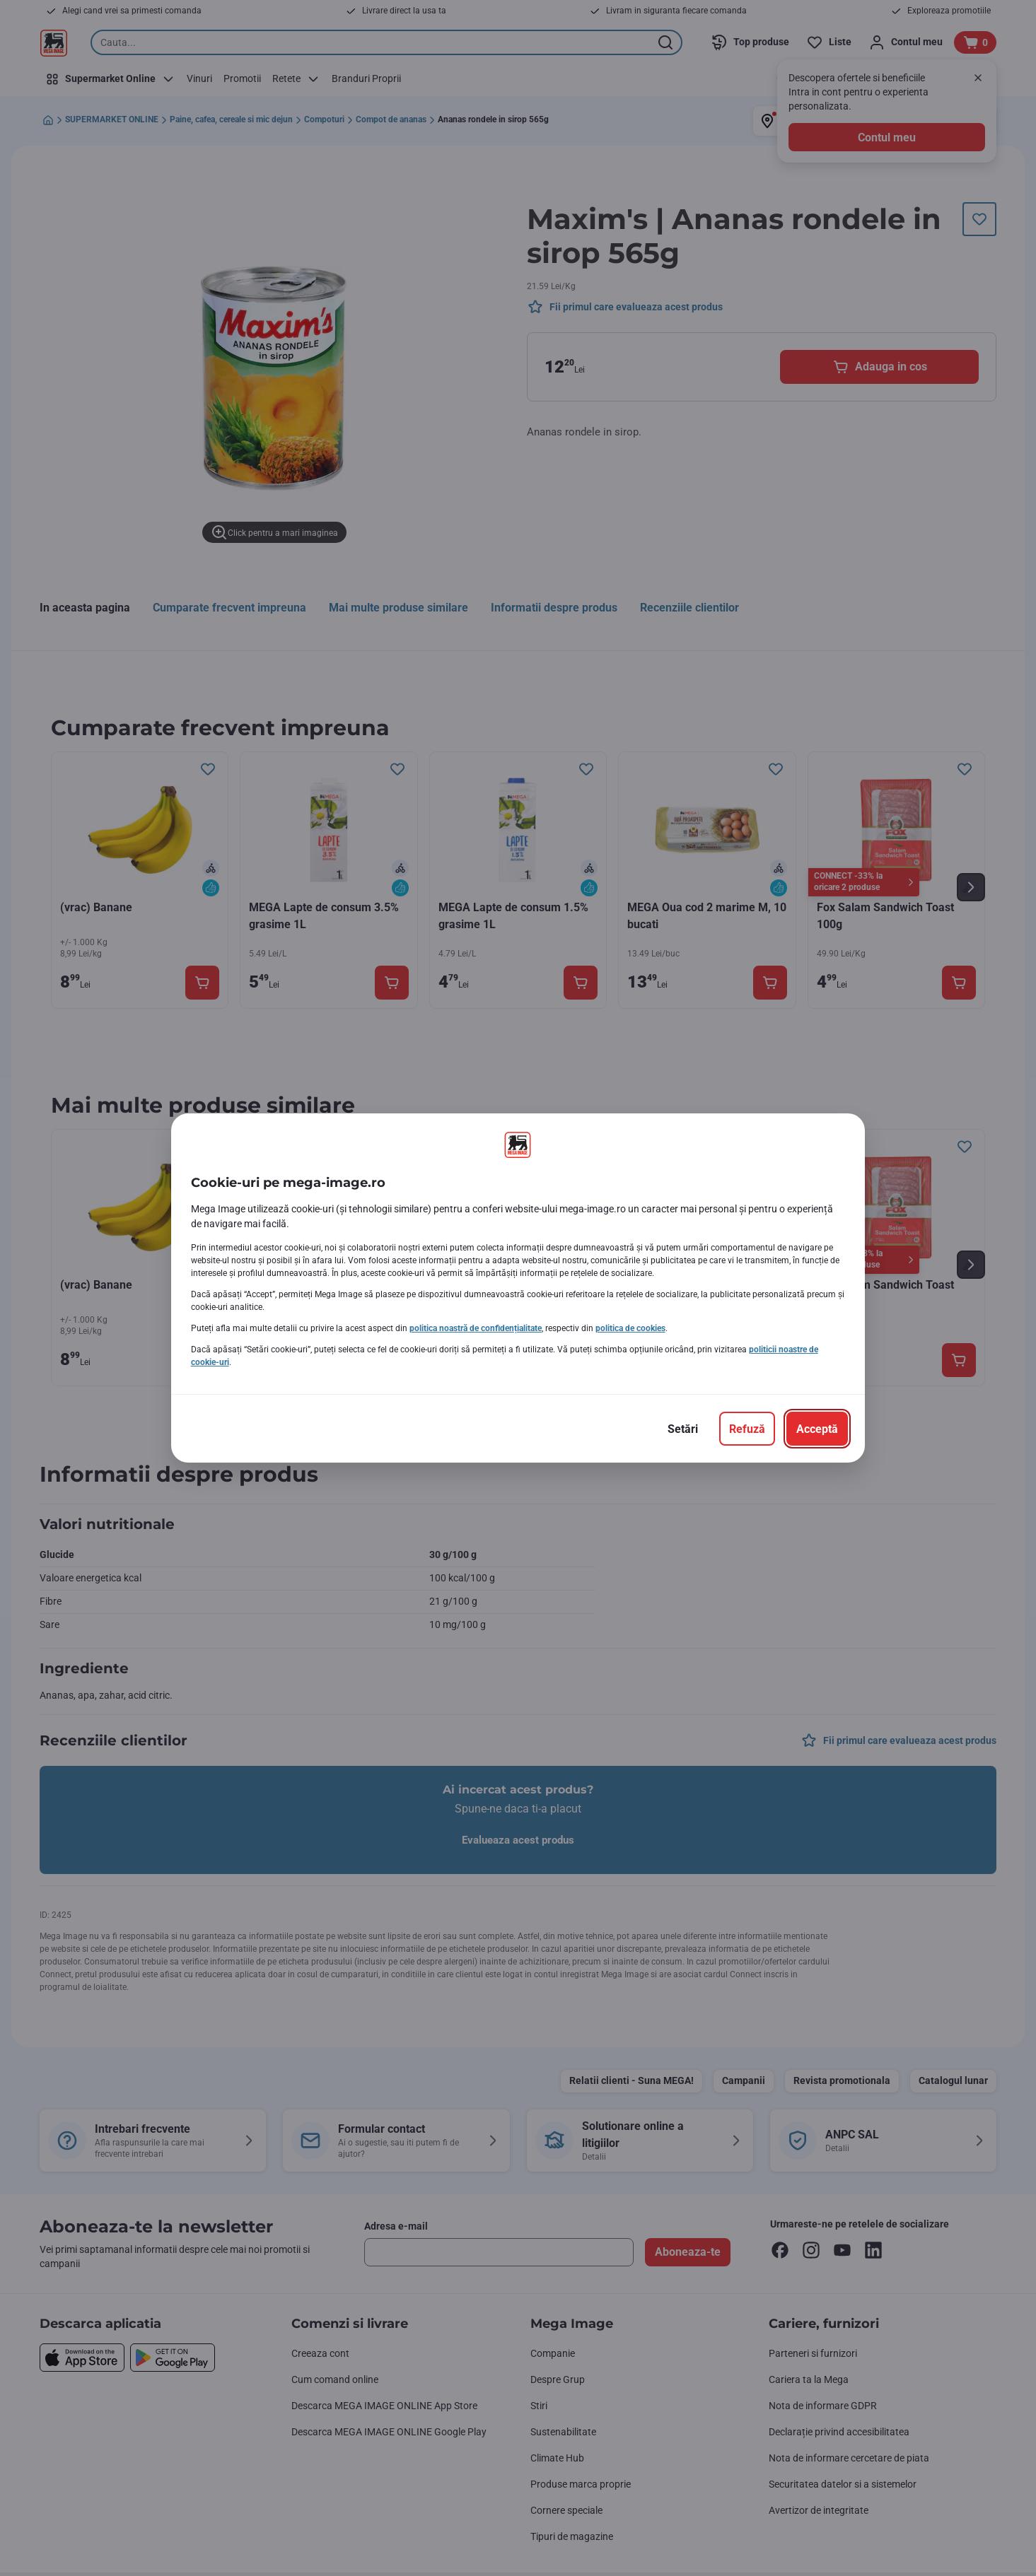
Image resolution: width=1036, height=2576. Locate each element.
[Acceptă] (817, 1429)
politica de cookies (630, 1328)
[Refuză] (747, 1429)
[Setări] (683, 1429)
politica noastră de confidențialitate (475, 1328)
